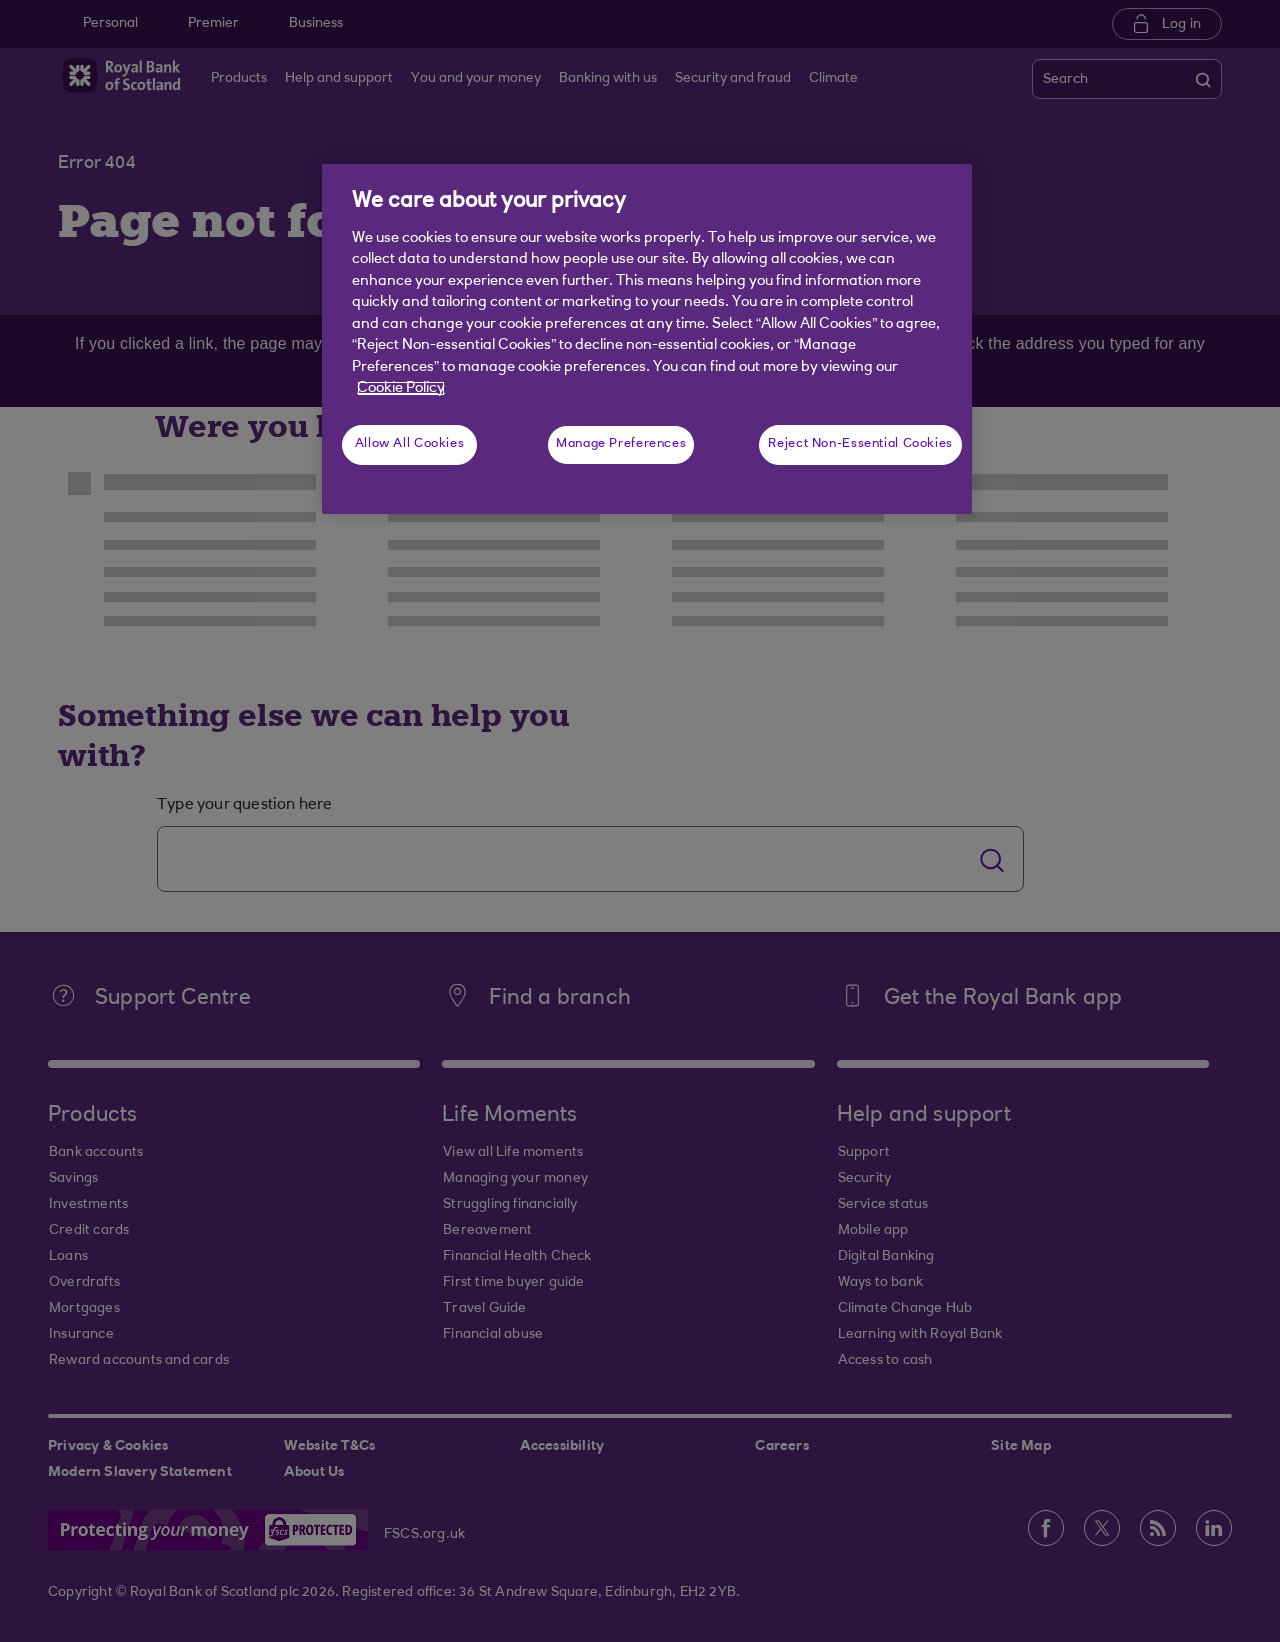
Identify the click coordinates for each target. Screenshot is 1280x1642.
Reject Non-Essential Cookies (860, 444)
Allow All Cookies (410, 444)
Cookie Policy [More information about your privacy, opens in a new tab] (401, 388)
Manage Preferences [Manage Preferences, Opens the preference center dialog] (621, 444)
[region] (647, 339)
